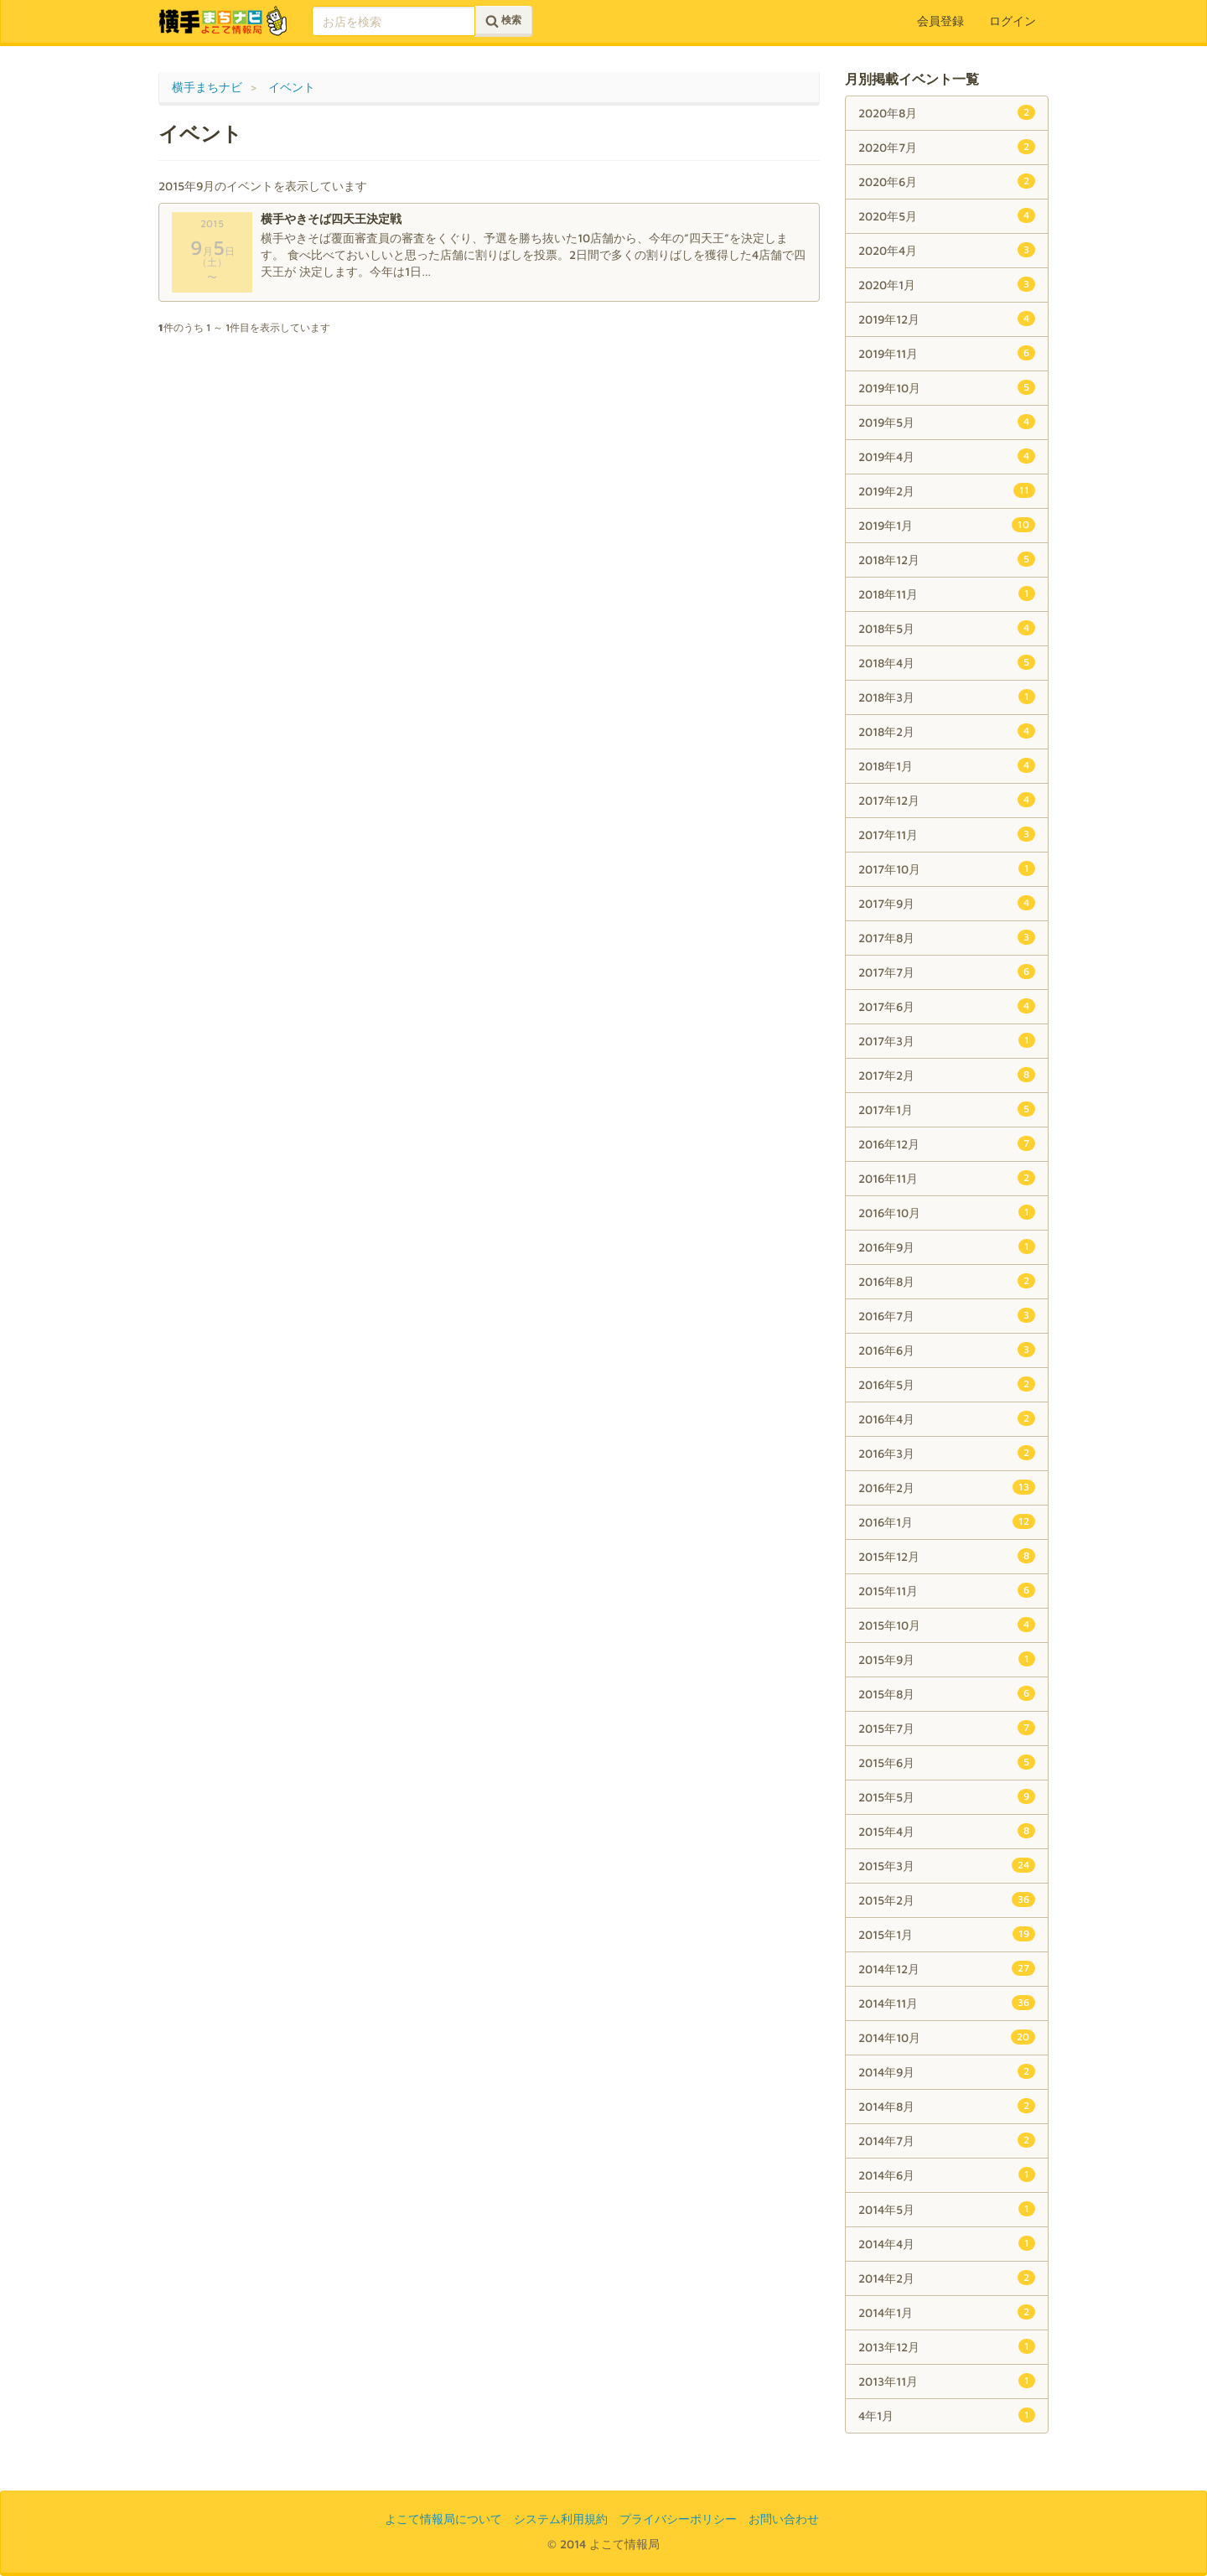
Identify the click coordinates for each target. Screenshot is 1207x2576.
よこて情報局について (443, 2518)
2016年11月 (946, 1177)
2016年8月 (946, 1280)
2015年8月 (946, 1693)
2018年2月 (946, 731)
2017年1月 (946, 1109)
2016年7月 (946, 1315)
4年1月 (946, 2415)
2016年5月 (946, 1384)
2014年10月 (946, 2037)
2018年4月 (946, 662)
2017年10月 (946, 868)
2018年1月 (946, 765)
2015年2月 (946, 1899)
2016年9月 (946, 1246)
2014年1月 (946, 2311)
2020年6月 (946, 181)
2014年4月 (946, 2243)
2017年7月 (946, 971)
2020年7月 (946, 146)
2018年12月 (946, 559)
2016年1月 (946, 1521)
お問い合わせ (784, 2518)
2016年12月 (946, 1143)
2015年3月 (946, 1865)
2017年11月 (946, 834)
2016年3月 (946, 1452)
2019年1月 (946, 524)
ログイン (1012, 20)
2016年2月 (946, 1487)
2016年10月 (946, 1212)
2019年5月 (946, 421)
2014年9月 (946, 2071)
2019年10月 (946, 387)
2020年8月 (946, 112)
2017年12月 (946, 799)
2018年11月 (946, 593)
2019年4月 (946, 456)
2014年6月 (946, 2174)
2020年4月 (946, 249)
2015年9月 (946, 1658)
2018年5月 (946, 627)
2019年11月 (946, 352)
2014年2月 (946, 2277)
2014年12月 (946, 1968)
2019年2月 (946, 490)
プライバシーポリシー (678, 2518)
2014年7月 (946, 2140)
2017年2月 (946, 1074)
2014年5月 (946, 2208)
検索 (503, 20)
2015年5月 (946, 1796)
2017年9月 (946, 902)
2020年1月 (946, 284)
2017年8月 (946, 937)
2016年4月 (946, 1418)
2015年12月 (946, 1555)
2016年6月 (946, 1349)
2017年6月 (946, 1005)
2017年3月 (946, 1040)
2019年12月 (946, 318)
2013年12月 (946, 2346)
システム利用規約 (561, 2518)
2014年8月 (946, 2105)
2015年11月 (946, 1590)
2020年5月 (946, 215)
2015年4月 (946, 1830)
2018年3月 (946, 696)
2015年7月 (946, 1727)
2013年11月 (946, 2380)
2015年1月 (946, 1933)
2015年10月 (946, 1624)
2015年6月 (946, 1762)
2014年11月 (946, 2002)
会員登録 (940, 20)
